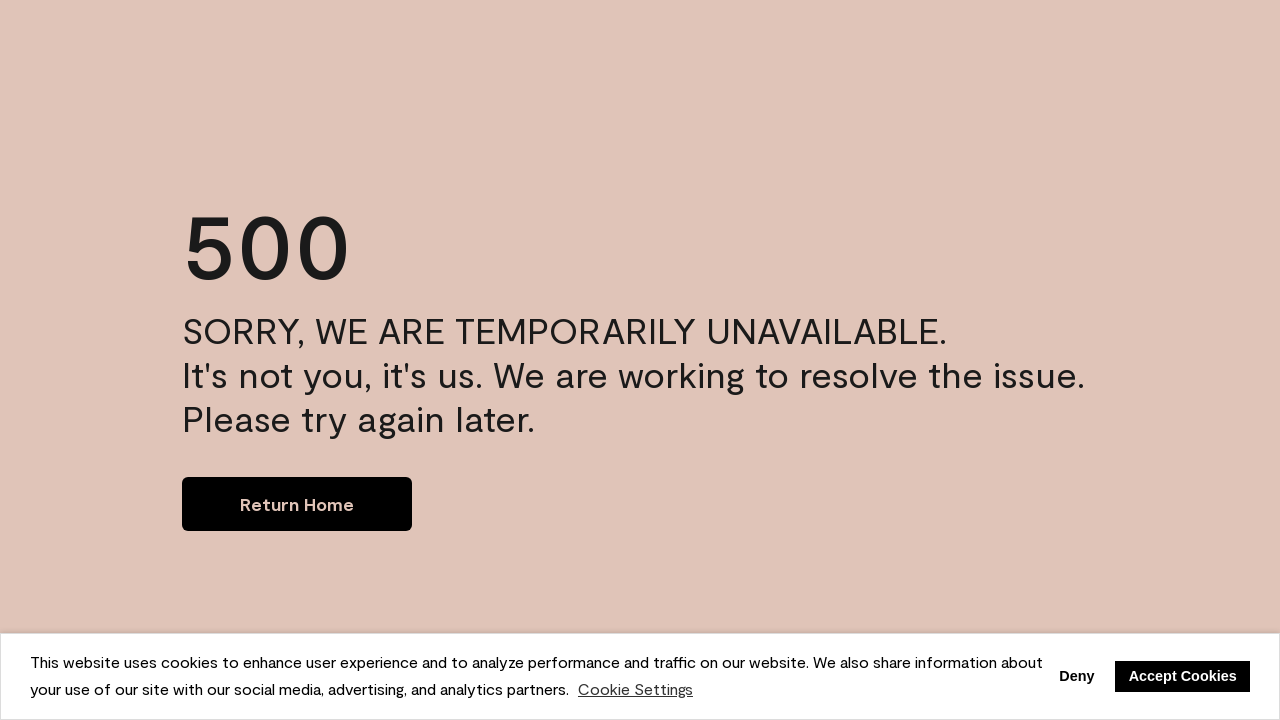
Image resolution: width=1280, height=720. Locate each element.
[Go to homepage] (297, 504)
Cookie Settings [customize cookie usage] (635, 688)
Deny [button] (1076, 676)
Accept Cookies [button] (1183, 676)
